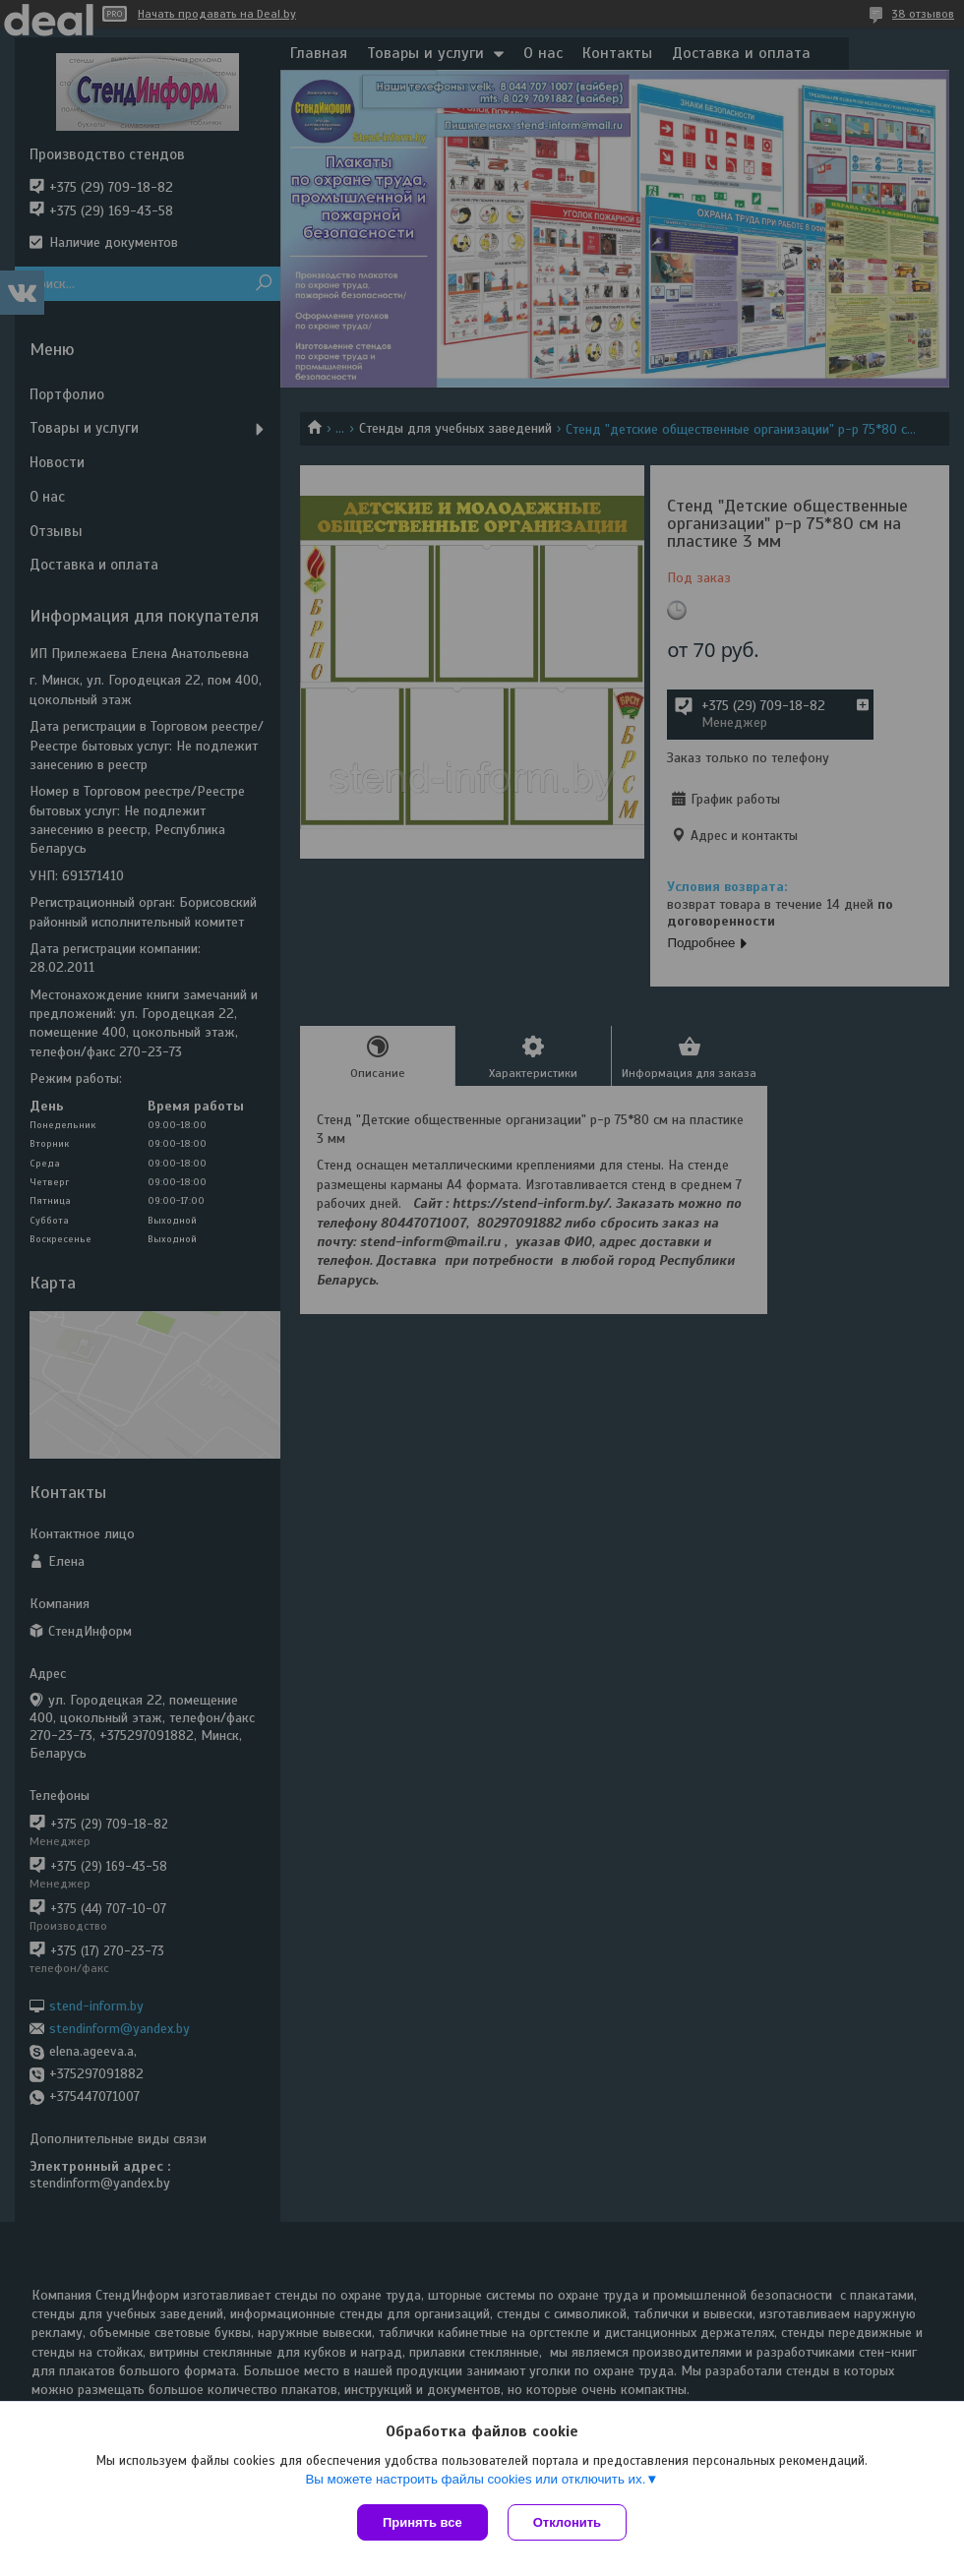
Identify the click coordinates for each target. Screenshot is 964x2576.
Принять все (422, 2522)
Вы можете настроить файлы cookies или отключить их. (475, 2479)
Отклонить (567, 2522)
